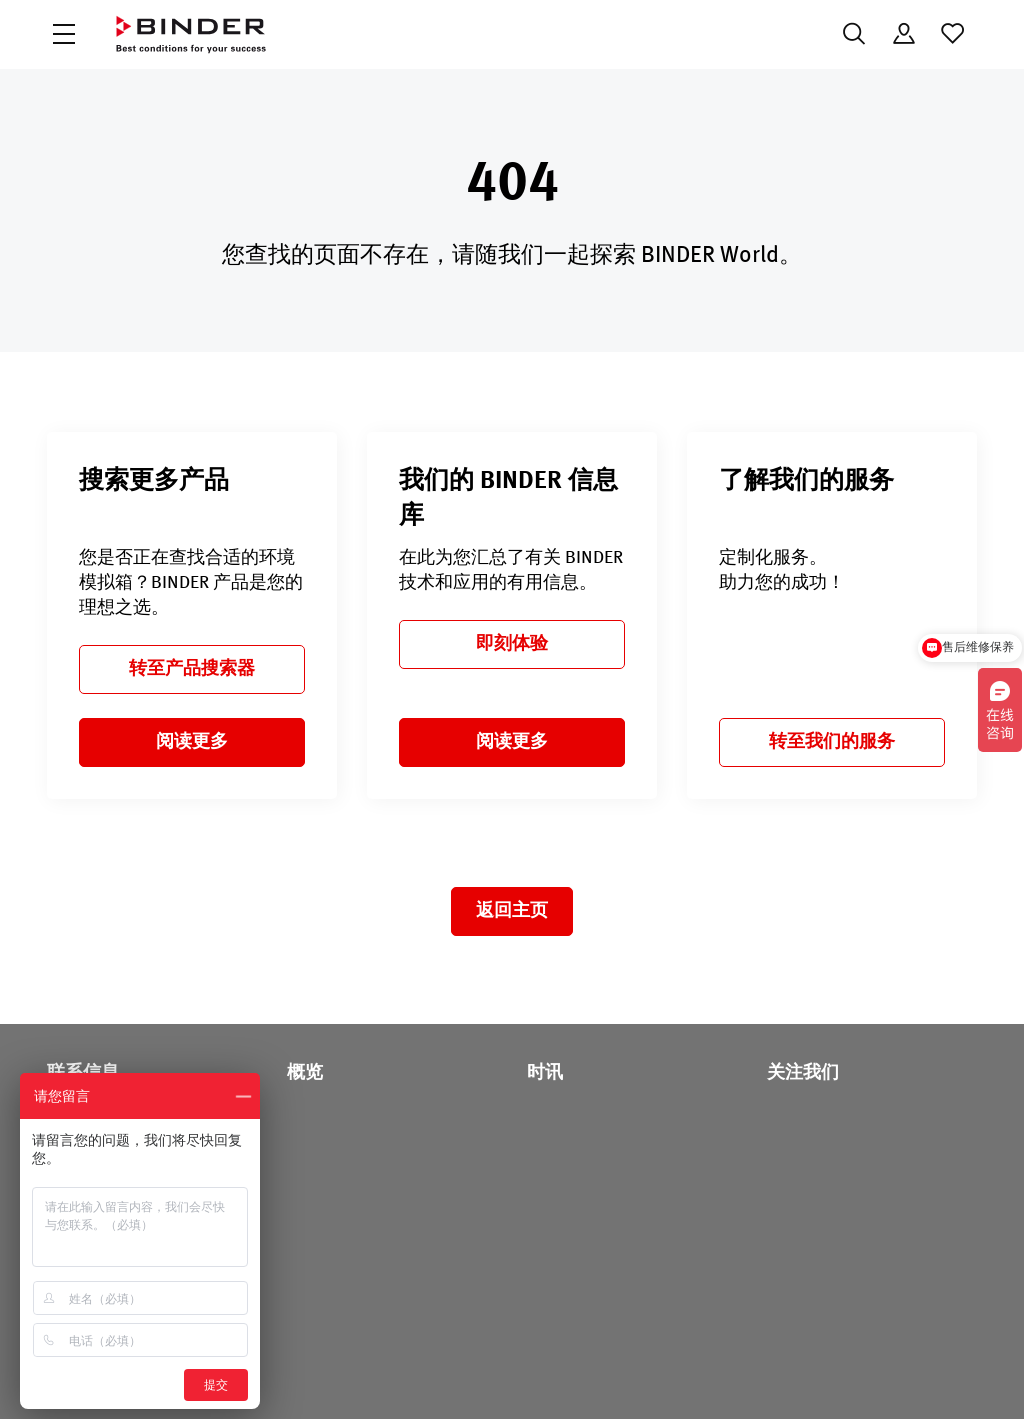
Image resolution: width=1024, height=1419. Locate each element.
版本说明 (858, 1376)
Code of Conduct (569, 1376)
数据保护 (468, 1376)
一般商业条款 (684, 1376)
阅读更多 (192, 742)
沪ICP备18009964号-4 (307, 1376)
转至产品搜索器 (192, 669)
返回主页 (512, 911)
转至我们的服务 (832, 742)
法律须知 (778, 1376)
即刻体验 (512, 644)
